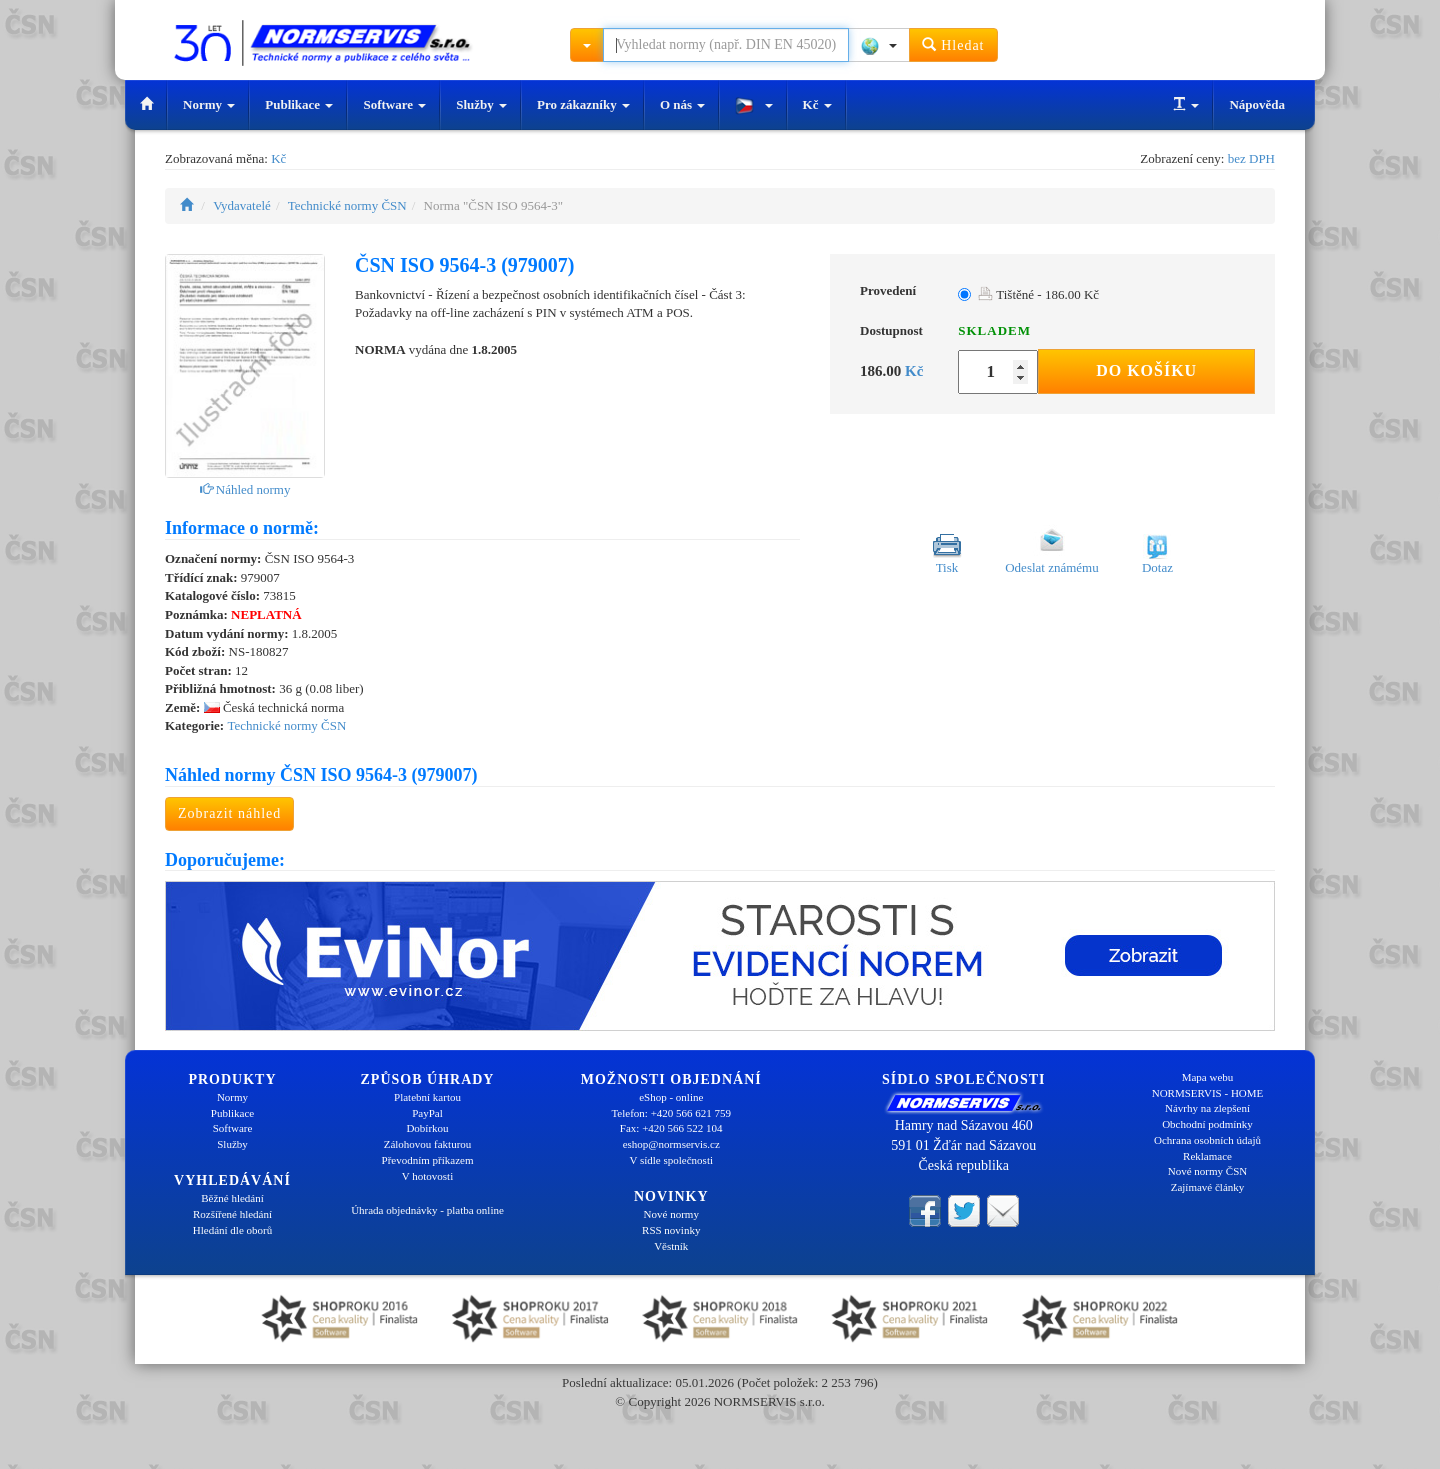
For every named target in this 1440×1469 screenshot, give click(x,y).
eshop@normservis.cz (671, 1144)
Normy (209, 104)
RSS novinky (671, 1230)
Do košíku (1146, 370)
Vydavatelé (242, 205)
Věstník (671, 1246)
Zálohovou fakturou (428, 1144)
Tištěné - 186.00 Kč (1038, 294)
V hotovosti (427, 1176)
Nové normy (671, 1214)
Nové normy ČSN (1207, 1171)
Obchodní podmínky (1207, 1124)
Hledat (953, 44)
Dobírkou (427, 1128)
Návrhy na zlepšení (1207, 1108)
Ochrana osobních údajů (1207, 1140)
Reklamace (1207, 1156)
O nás (682, 104)
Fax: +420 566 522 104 (671, 1128)
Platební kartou (427, 1097)
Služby (481, 104)
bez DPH (1251, 158)
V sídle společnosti (671, 1160)
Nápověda (1257, 104)
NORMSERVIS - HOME (1208, 1093)
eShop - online (671, 1097)
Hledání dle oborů (232, 1230)
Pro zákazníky (583, 104)
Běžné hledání (232, 1198)
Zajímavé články (1208, 1187)
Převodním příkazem (428, 1160)
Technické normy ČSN (347, 205)
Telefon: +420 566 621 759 (671, 1113)
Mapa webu (1208, 1077)
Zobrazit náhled (229, 813)
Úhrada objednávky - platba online (427, 1210)
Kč (817, 104)
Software (394, 104)
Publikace (299, 104)
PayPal (427, 1113)
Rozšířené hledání (232, 1214)
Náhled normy (245, 489)
